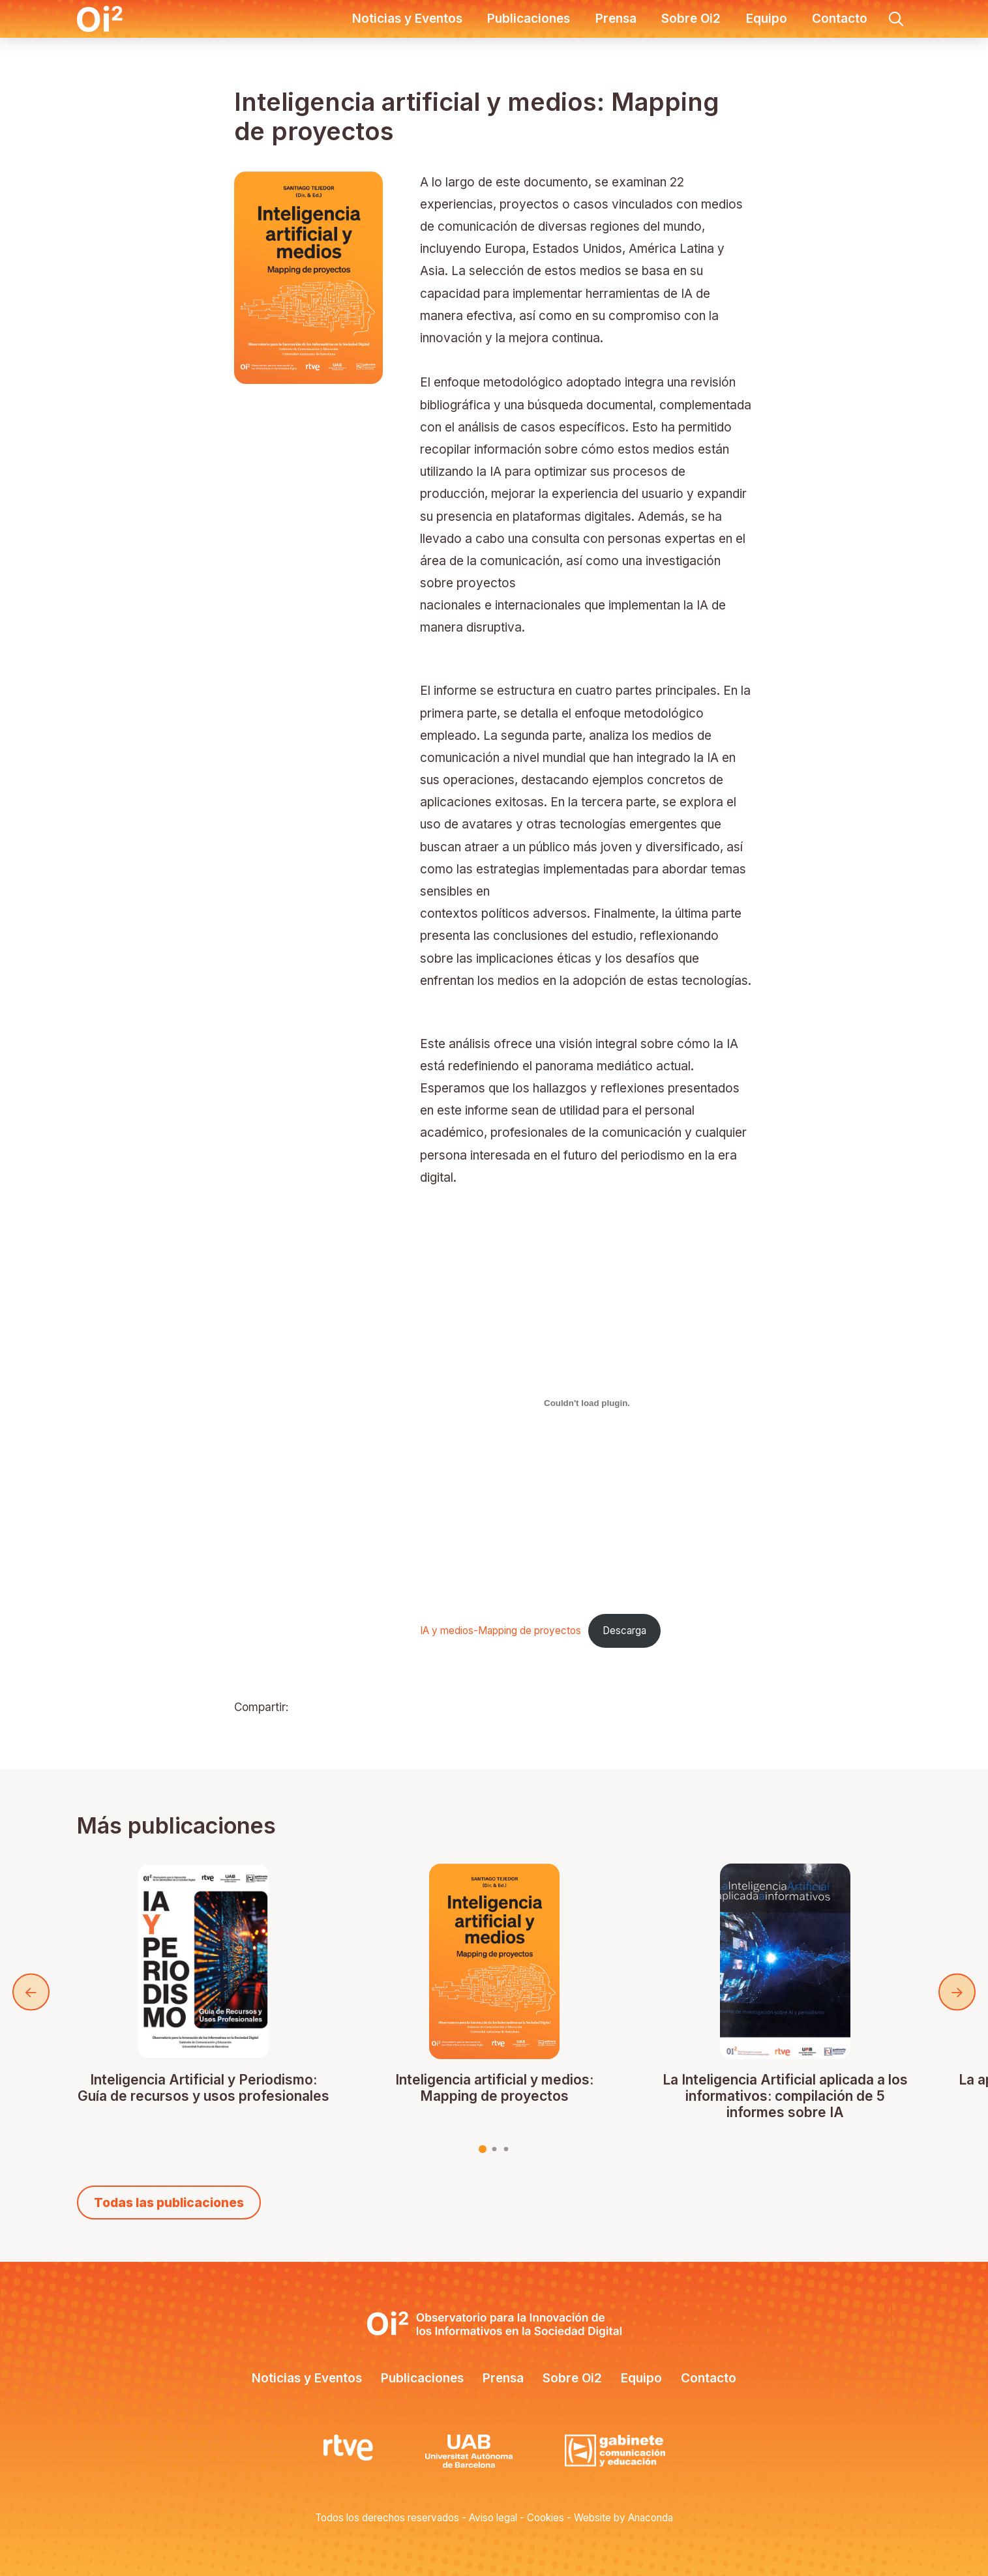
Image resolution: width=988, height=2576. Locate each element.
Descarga (624, 1630)
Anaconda (650, 2517)
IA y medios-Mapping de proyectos (500, 1630)
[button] (896, 19)
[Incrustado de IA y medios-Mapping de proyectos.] (587, 1402)
